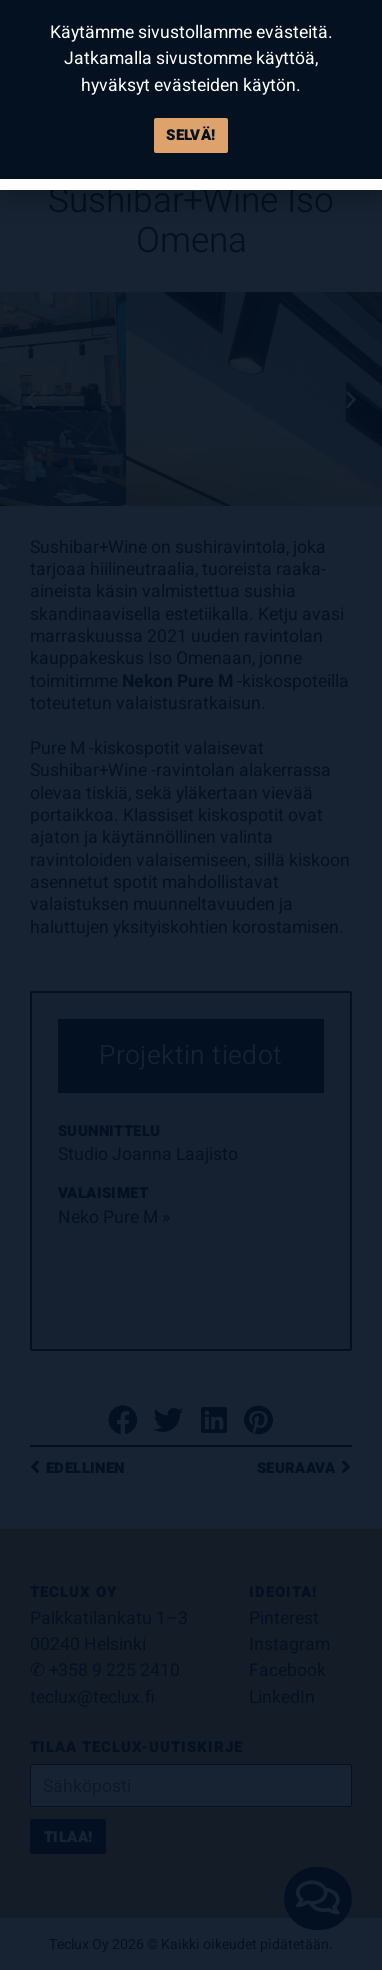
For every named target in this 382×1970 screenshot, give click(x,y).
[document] (191, 985)
